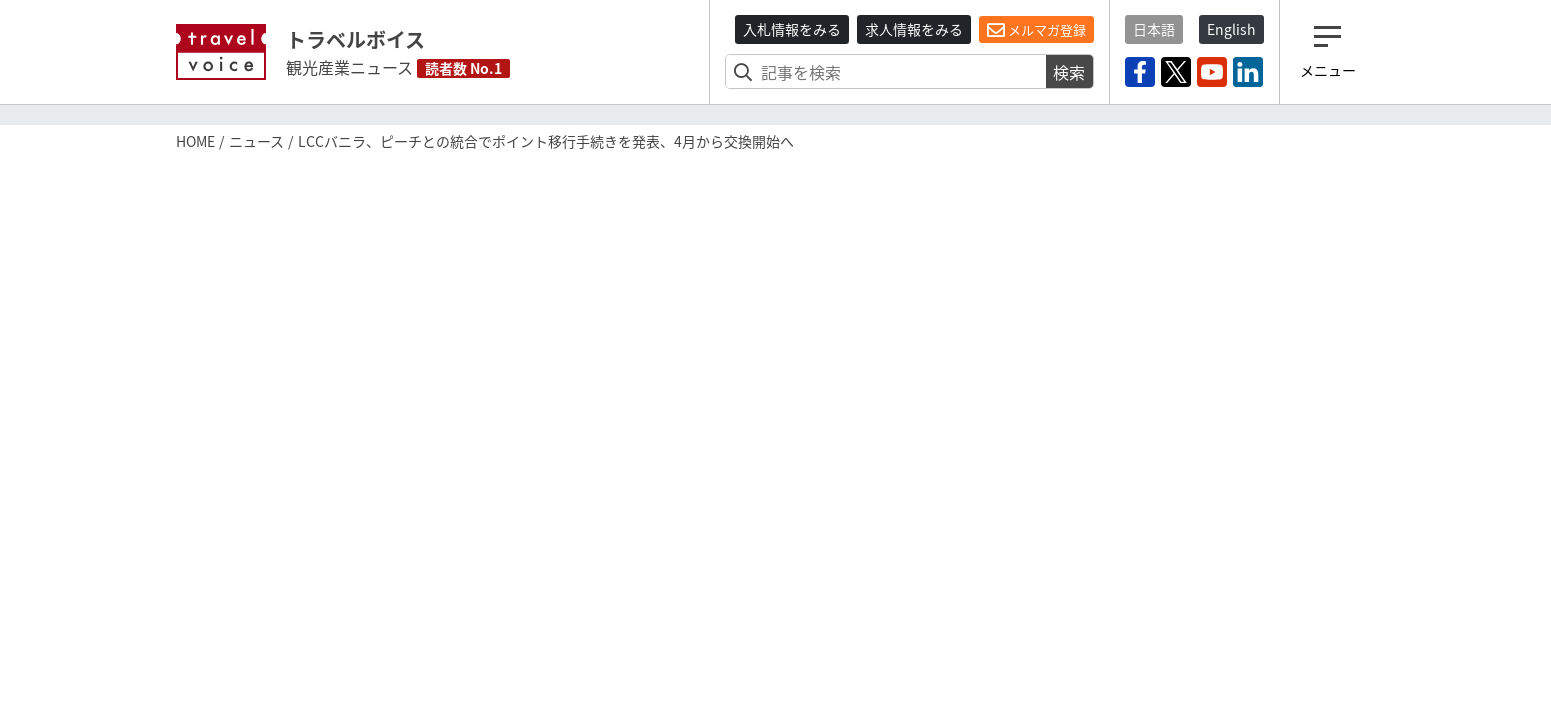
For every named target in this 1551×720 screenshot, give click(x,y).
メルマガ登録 (1036, 30)
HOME (195, 141)
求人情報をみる (914, 29)
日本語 (1154, 29)
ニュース (256, 141)
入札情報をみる (792, 29)
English (1231, 29)
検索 (1069, 72)
